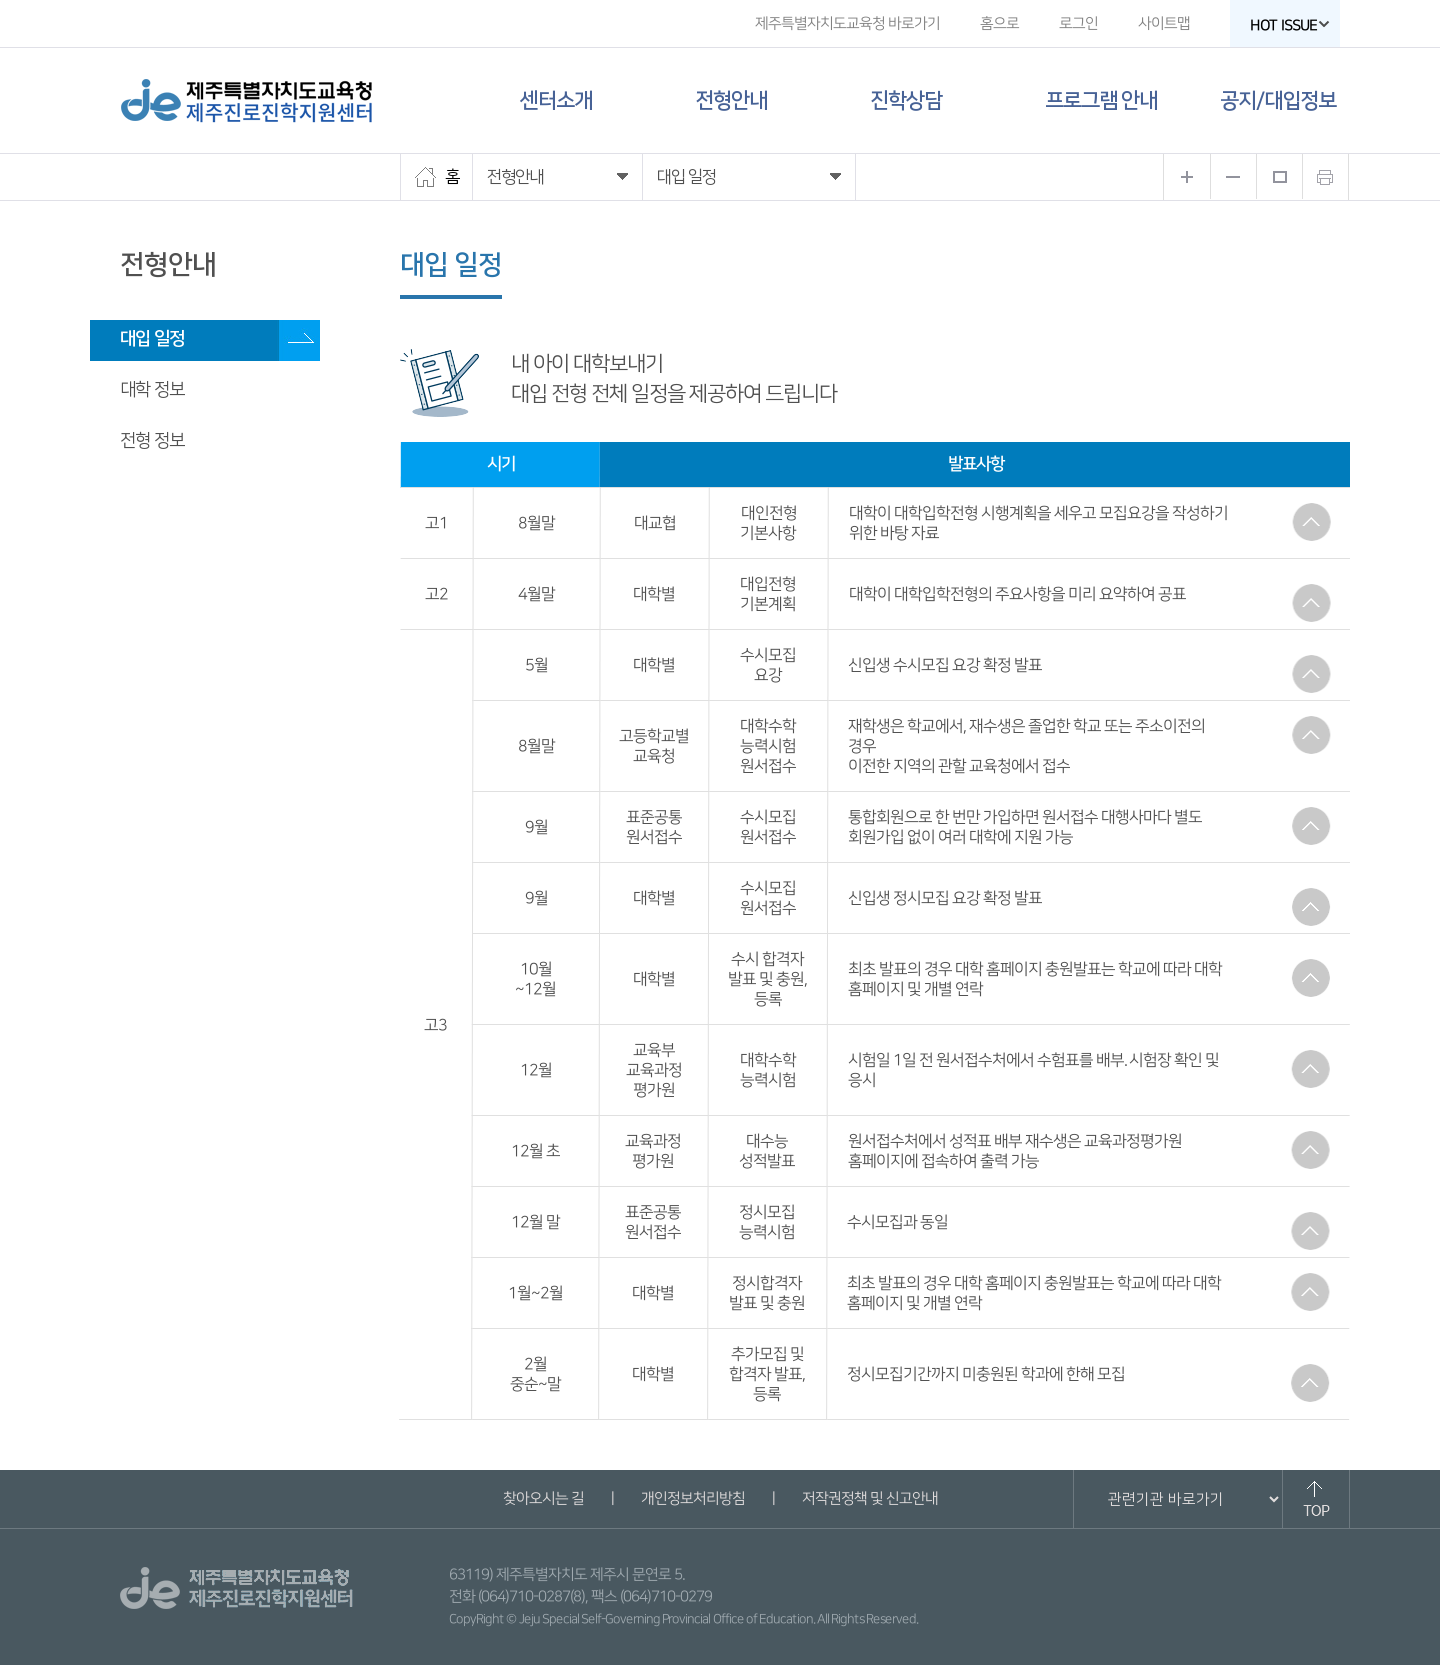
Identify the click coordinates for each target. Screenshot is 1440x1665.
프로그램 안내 (1101, 100)
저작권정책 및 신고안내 (869, 1498)
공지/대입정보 (1278, 100)
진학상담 (906, 100)
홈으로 (999, 23)
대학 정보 (152, 390)
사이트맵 (1164, 23)
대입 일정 (152, 339)
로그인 (1078, 23)
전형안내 (731, 100)
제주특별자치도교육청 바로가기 (847, 23)
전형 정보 (152, 441)
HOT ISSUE (1290, 25)
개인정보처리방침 (692, 1498)
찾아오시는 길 (542, 1498)
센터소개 (556, 100)
